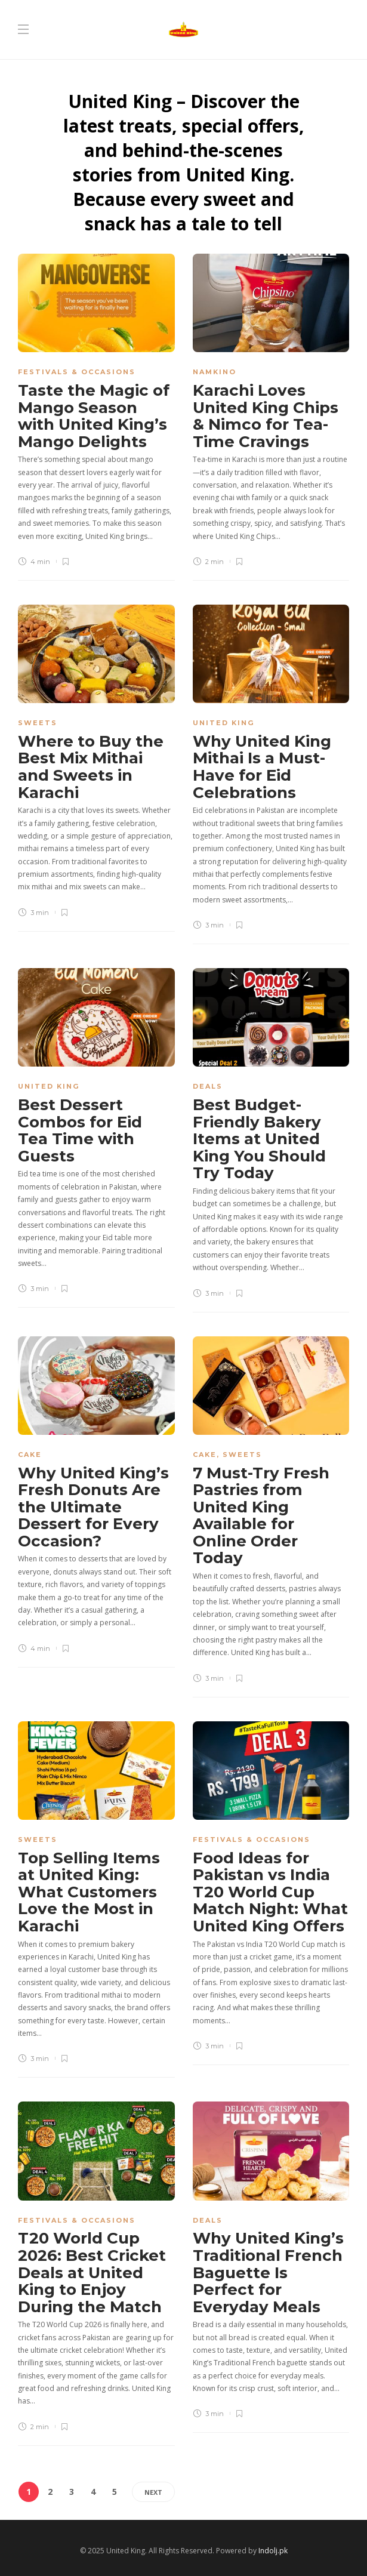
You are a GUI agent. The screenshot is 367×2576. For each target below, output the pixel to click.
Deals (208, 1086)
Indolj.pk (273, 2551)
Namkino (214, 372)
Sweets (37, 723)
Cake (30, 1454)
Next (153, 2492)
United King (223, 723)
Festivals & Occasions (76, 372)
